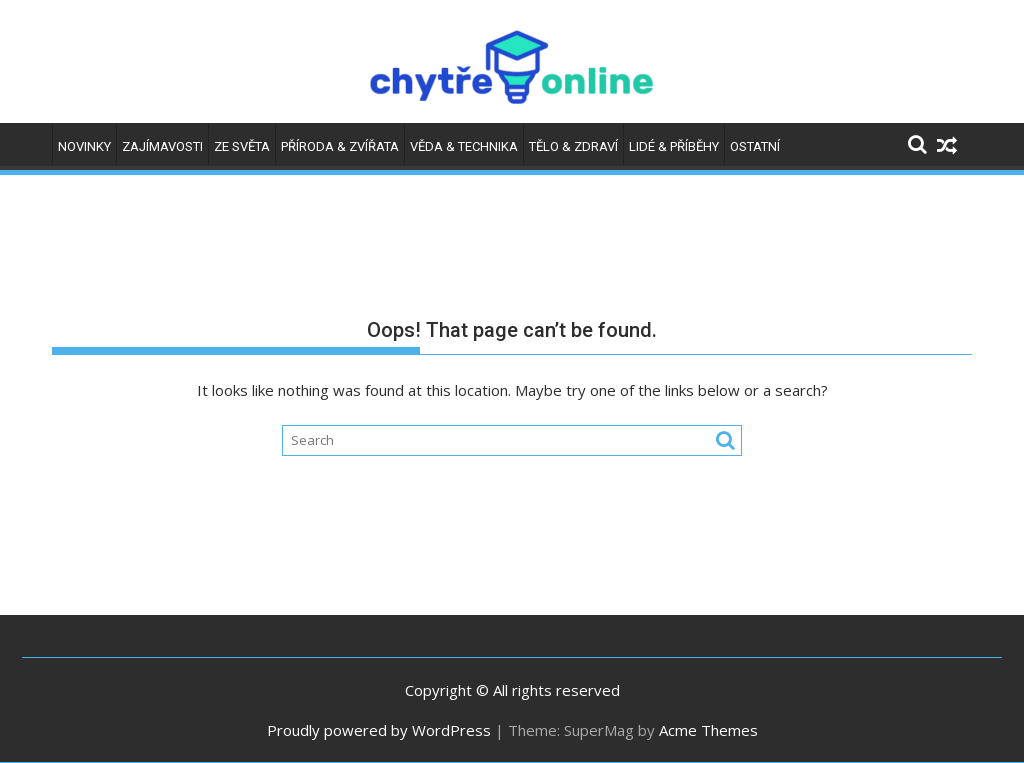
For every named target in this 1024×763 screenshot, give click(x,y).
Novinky (84, 146)
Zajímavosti (162, 146)
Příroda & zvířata (340, 146)
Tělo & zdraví (573, 146)
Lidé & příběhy (674, 146)
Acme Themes (708, 730)
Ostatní (755, 146)
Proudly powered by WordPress (379, 730)
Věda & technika (464, 146)
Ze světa (242, 146)
